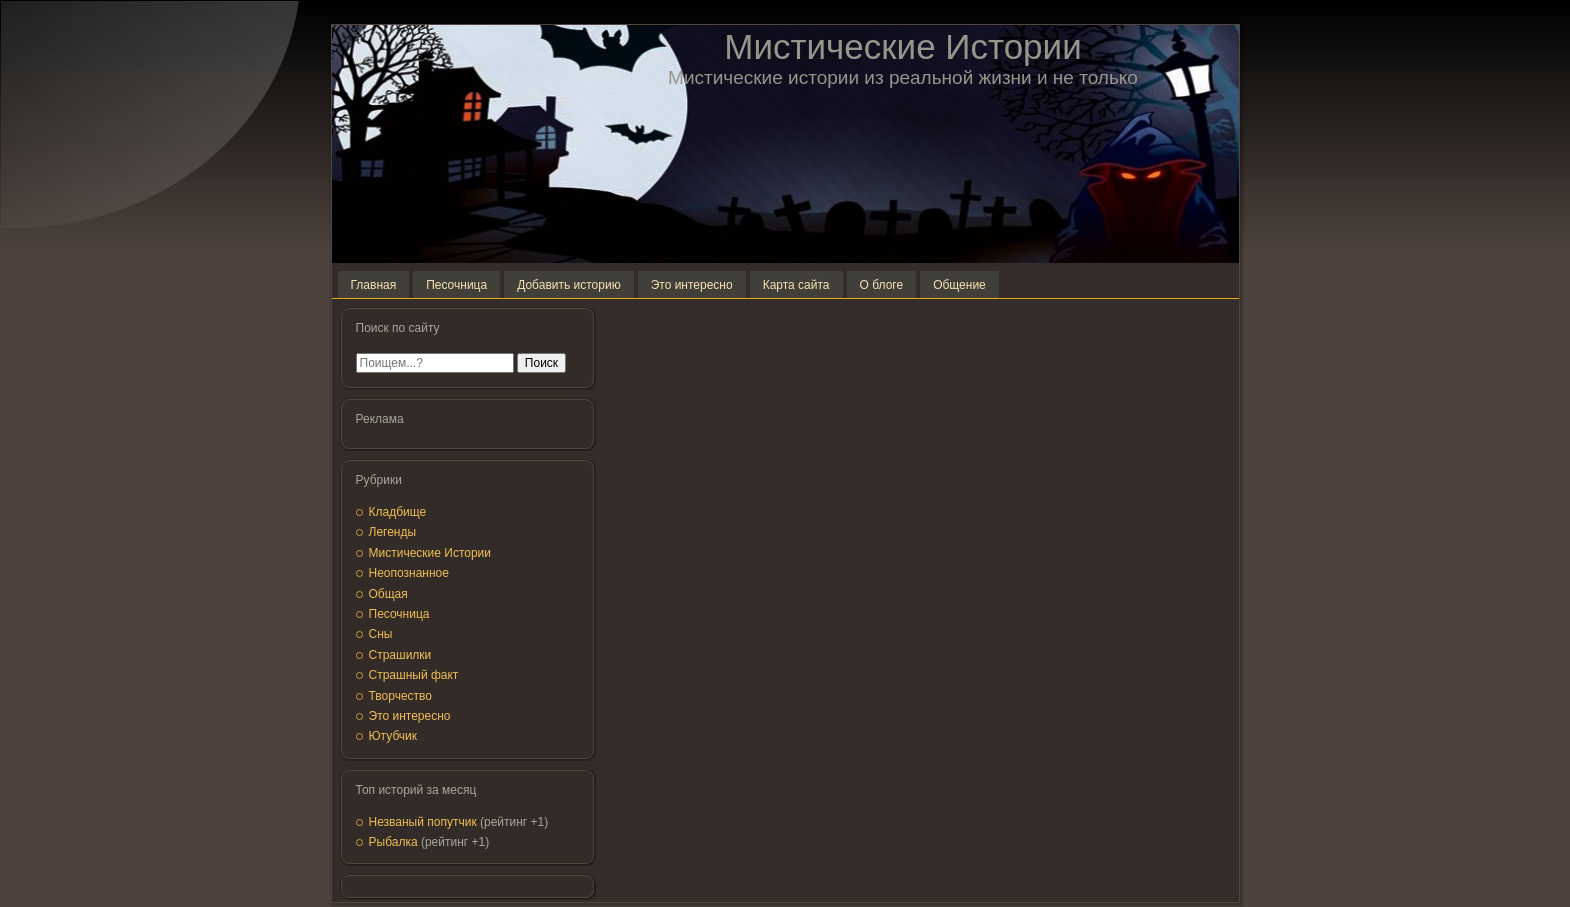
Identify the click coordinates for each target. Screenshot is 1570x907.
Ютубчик (393, 736)
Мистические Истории (902, 46)
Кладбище (398, 512)
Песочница (399, 614)
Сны (381, 634)
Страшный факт (414, 675)
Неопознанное (409, 573)
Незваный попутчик (423, 822)
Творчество (400, 696)
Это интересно (410, 716)
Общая (388, 594)
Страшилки (400, 655)
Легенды (393, 532)
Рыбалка (393, 842)
